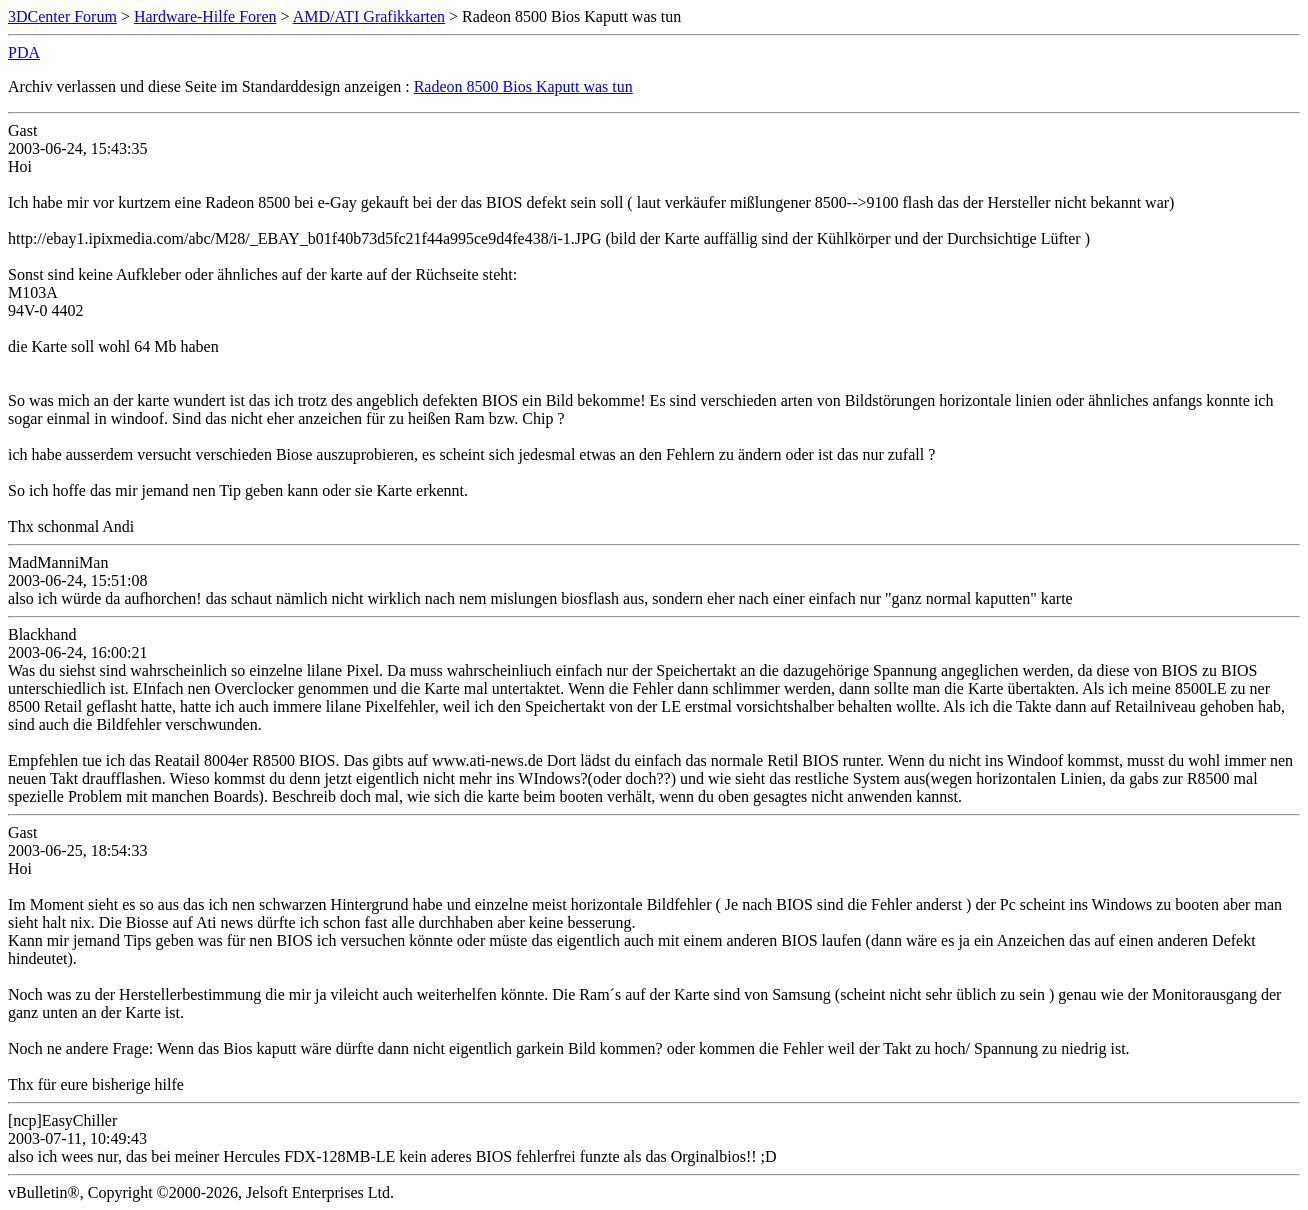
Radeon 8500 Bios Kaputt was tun (523, 86)
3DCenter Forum (62, 16)
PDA (24, 52)
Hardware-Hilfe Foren (205, 16)
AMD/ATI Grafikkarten (369, 16)
